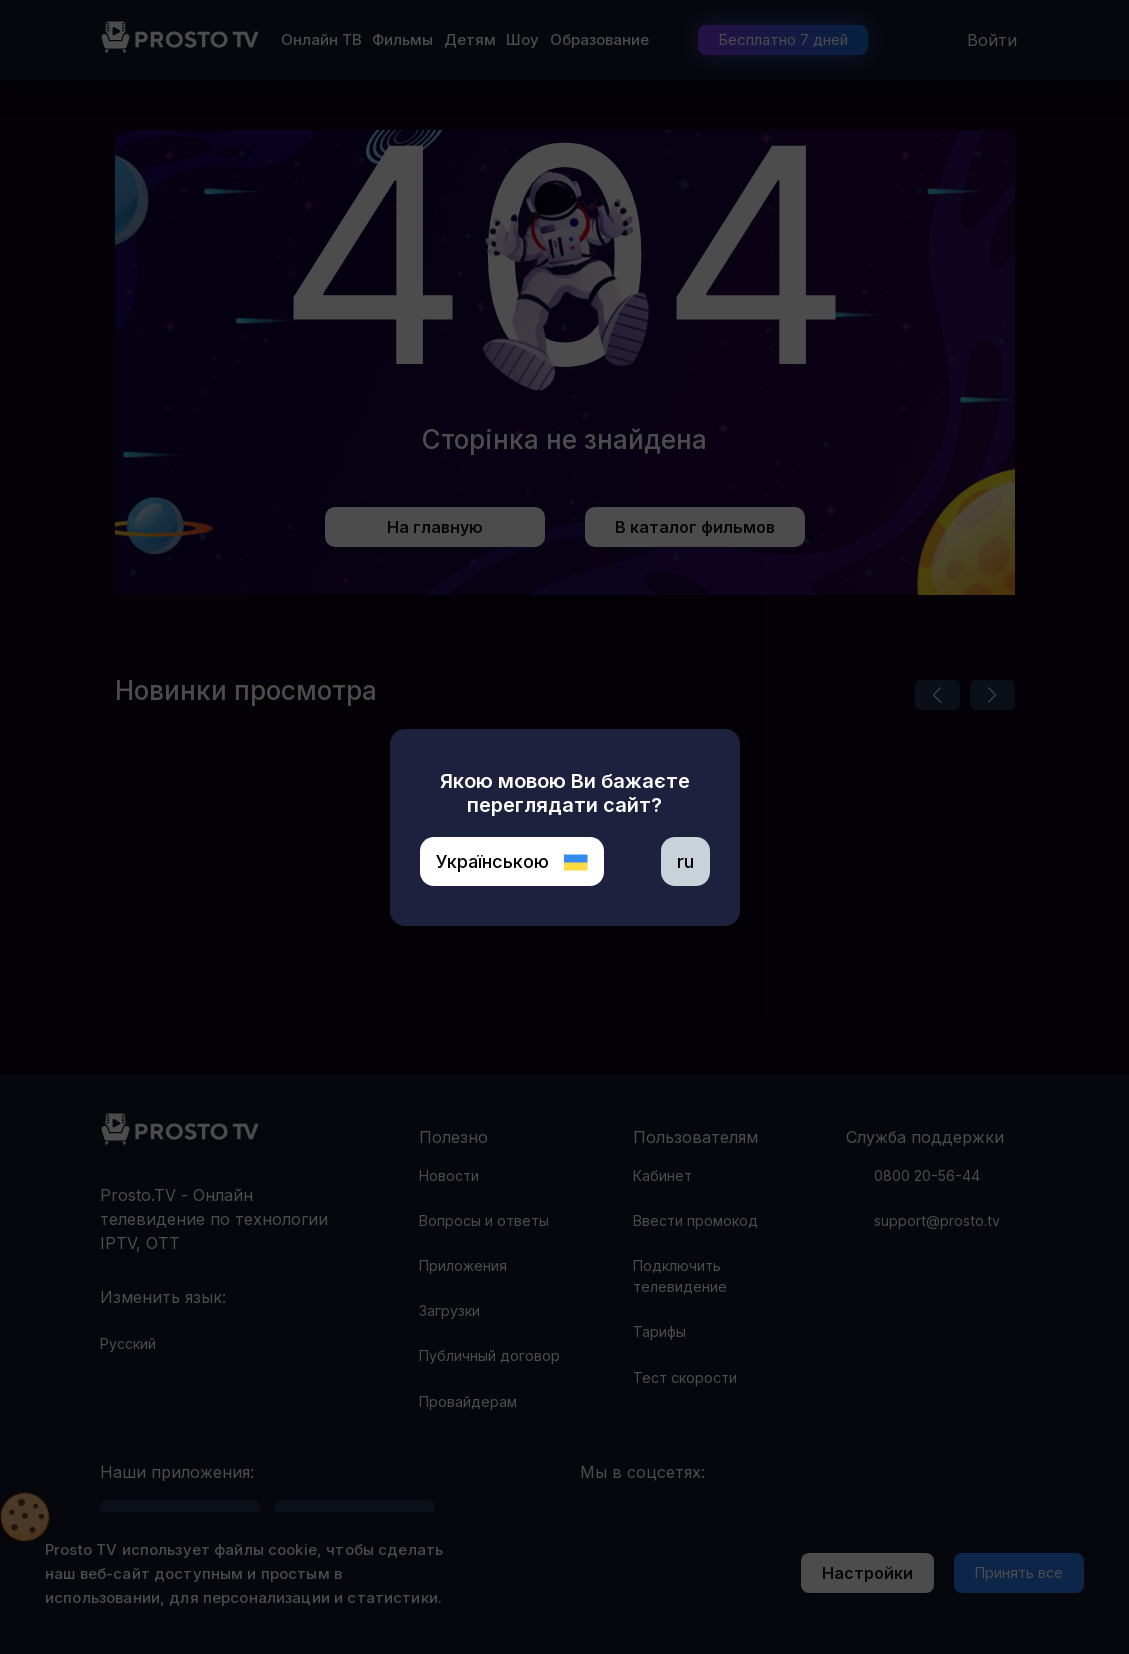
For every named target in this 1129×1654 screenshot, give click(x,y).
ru (685, 861)
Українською (512, 861)
